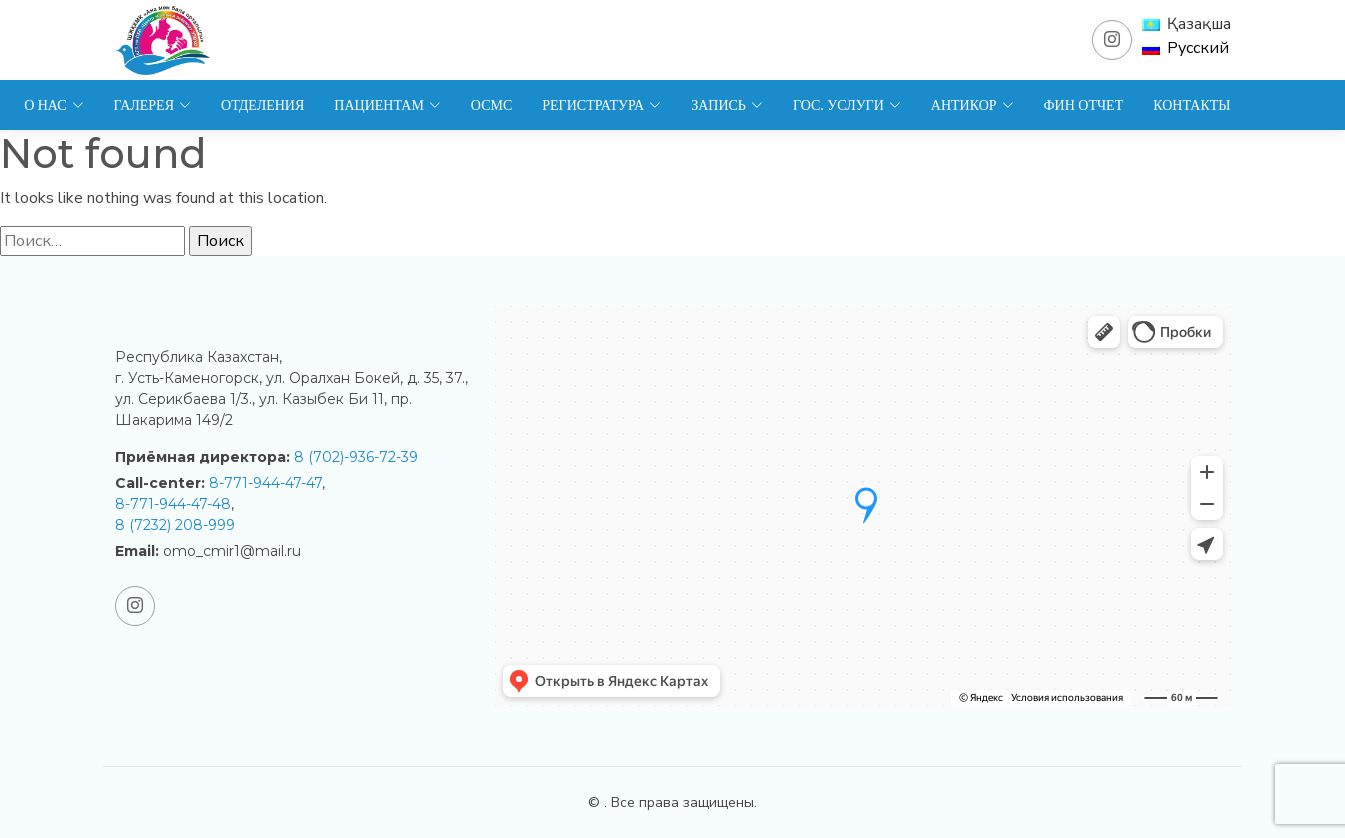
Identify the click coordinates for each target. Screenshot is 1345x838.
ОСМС (491, 105)
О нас (53, 105)
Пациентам (387, 105)
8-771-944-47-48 (173, 504)
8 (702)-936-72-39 (356, 457)
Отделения (262, 105)
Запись (727, 105)
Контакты (1191, 105)
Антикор (972, 105)
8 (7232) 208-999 (175, 525)
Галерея (152, 105)
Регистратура (601, 105)
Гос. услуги (847, 105)
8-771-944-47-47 (265, 483)
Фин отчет (1084, 105)
